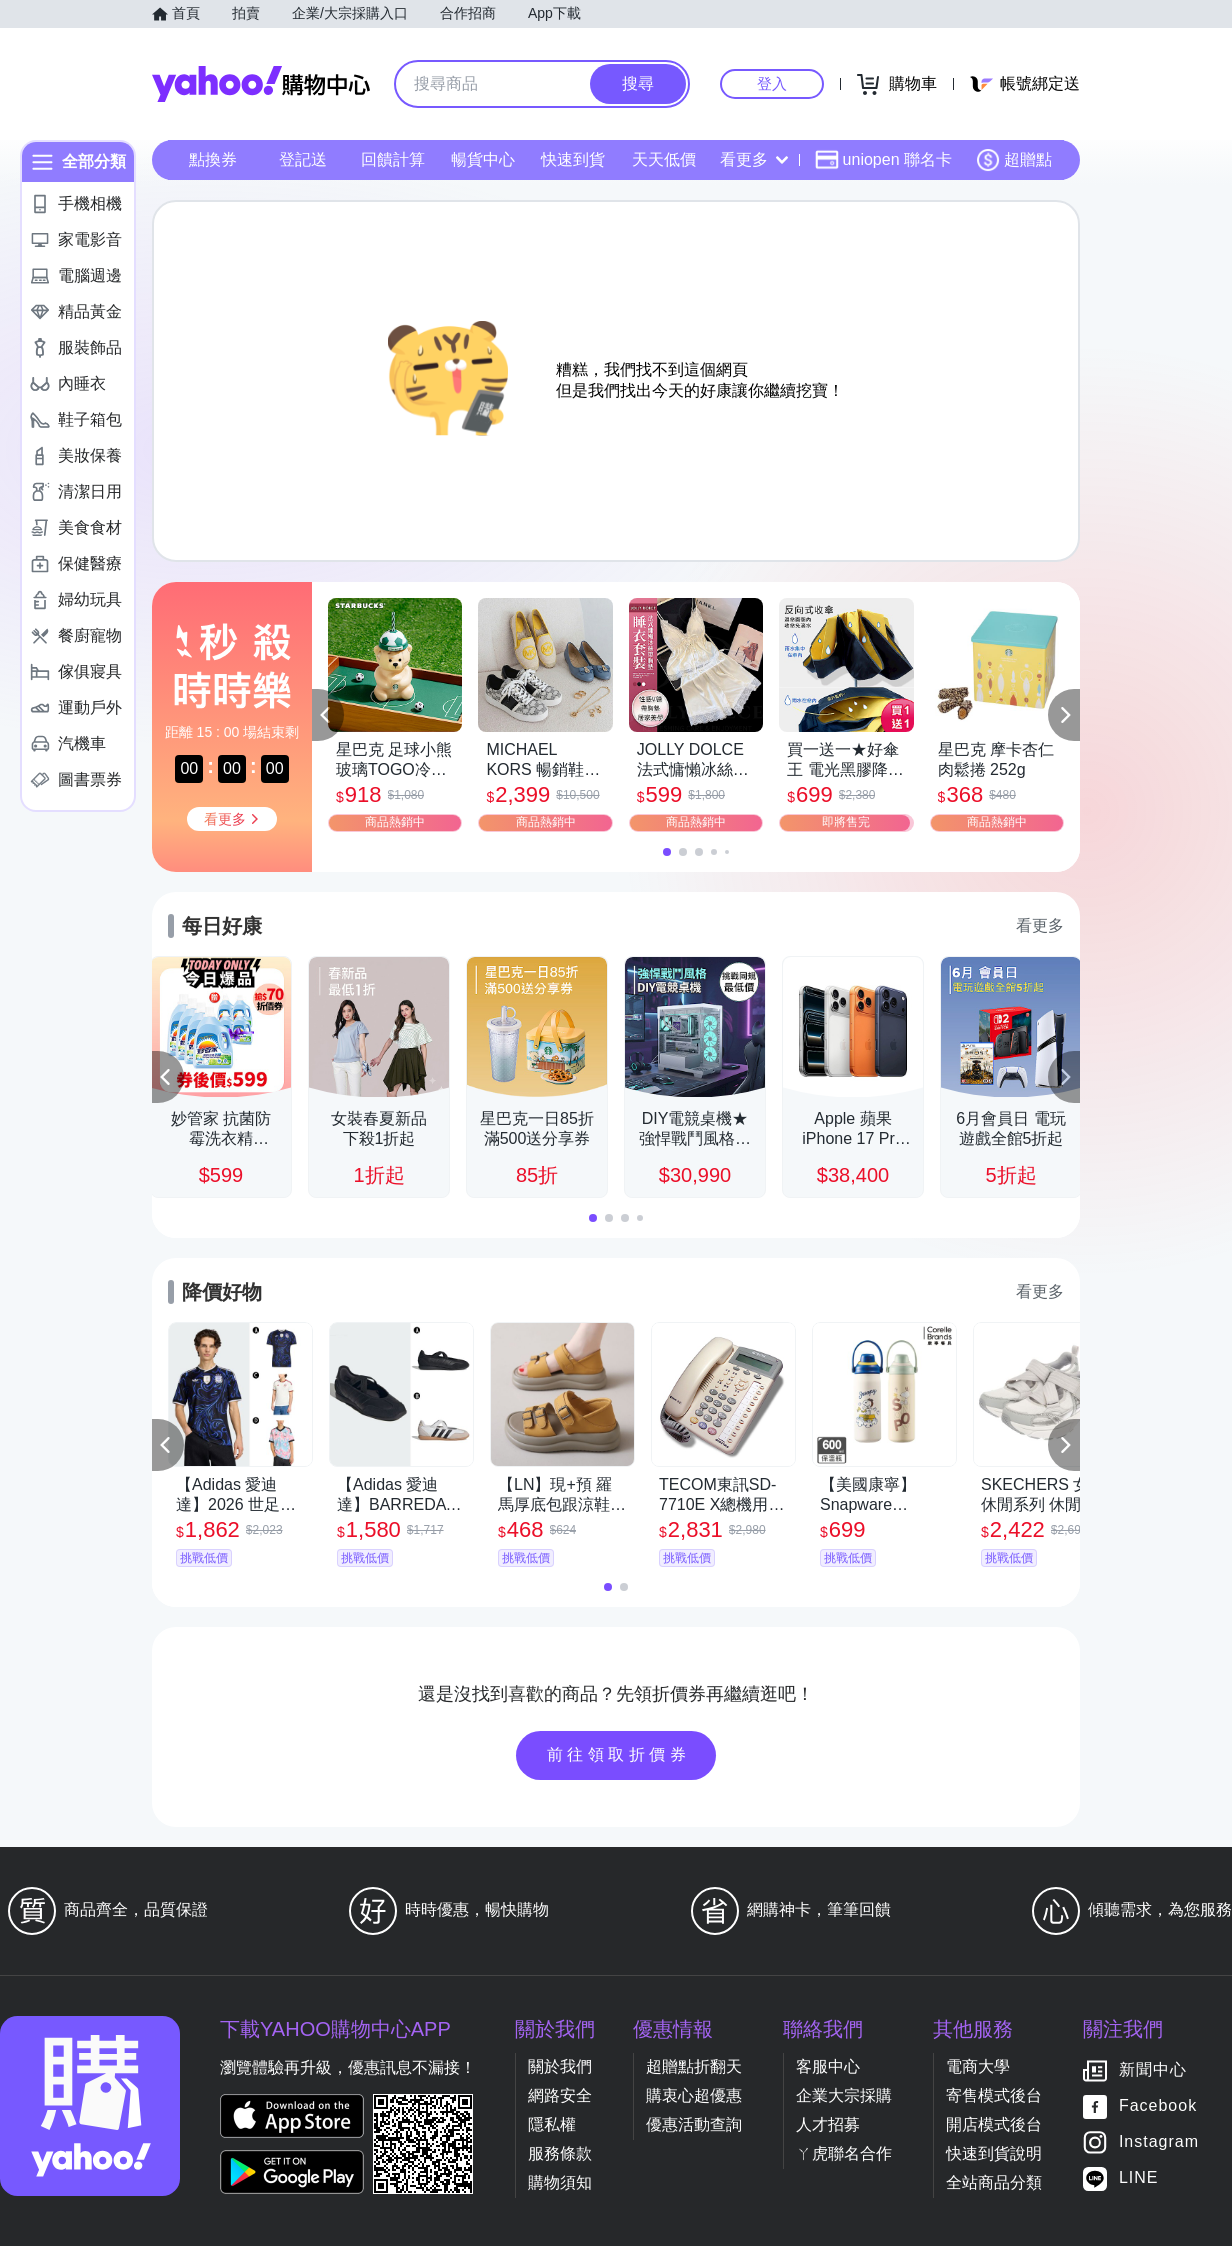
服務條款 (560, 2153)
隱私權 (552, 2124)
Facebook (1158, 2106)
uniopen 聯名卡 (883, 160)
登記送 (303, 159)
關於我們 (560, 2066)
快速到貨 (573, 159)
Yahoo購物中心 (261, 84)
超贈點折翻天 (694, 2066)
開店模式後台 (994, 2124)
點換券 (213, 159)
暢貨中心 (483, 159)
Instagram (1159, 2142)
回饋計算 (393, 159)
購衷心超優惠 (694, 2095)
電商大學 (978, 2066)
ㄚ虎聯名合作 (844, 2153)
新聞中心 (1153, 2070)
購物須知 (560, 2182)
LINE (1139, 2178)
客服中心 (828, 2066)
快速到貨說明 (994, 2153)
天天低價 (664, 159)
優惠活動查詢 (694, 2124)
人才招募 (828, 2124)
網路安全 (560, 2095)
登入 (772, 83)
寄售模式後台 (994, 2095)
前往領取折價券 (619, 1754)
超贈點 (1014, 160)
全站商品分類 (994, 2182)
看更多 (754, 159)
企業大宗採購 (844, 2095)
